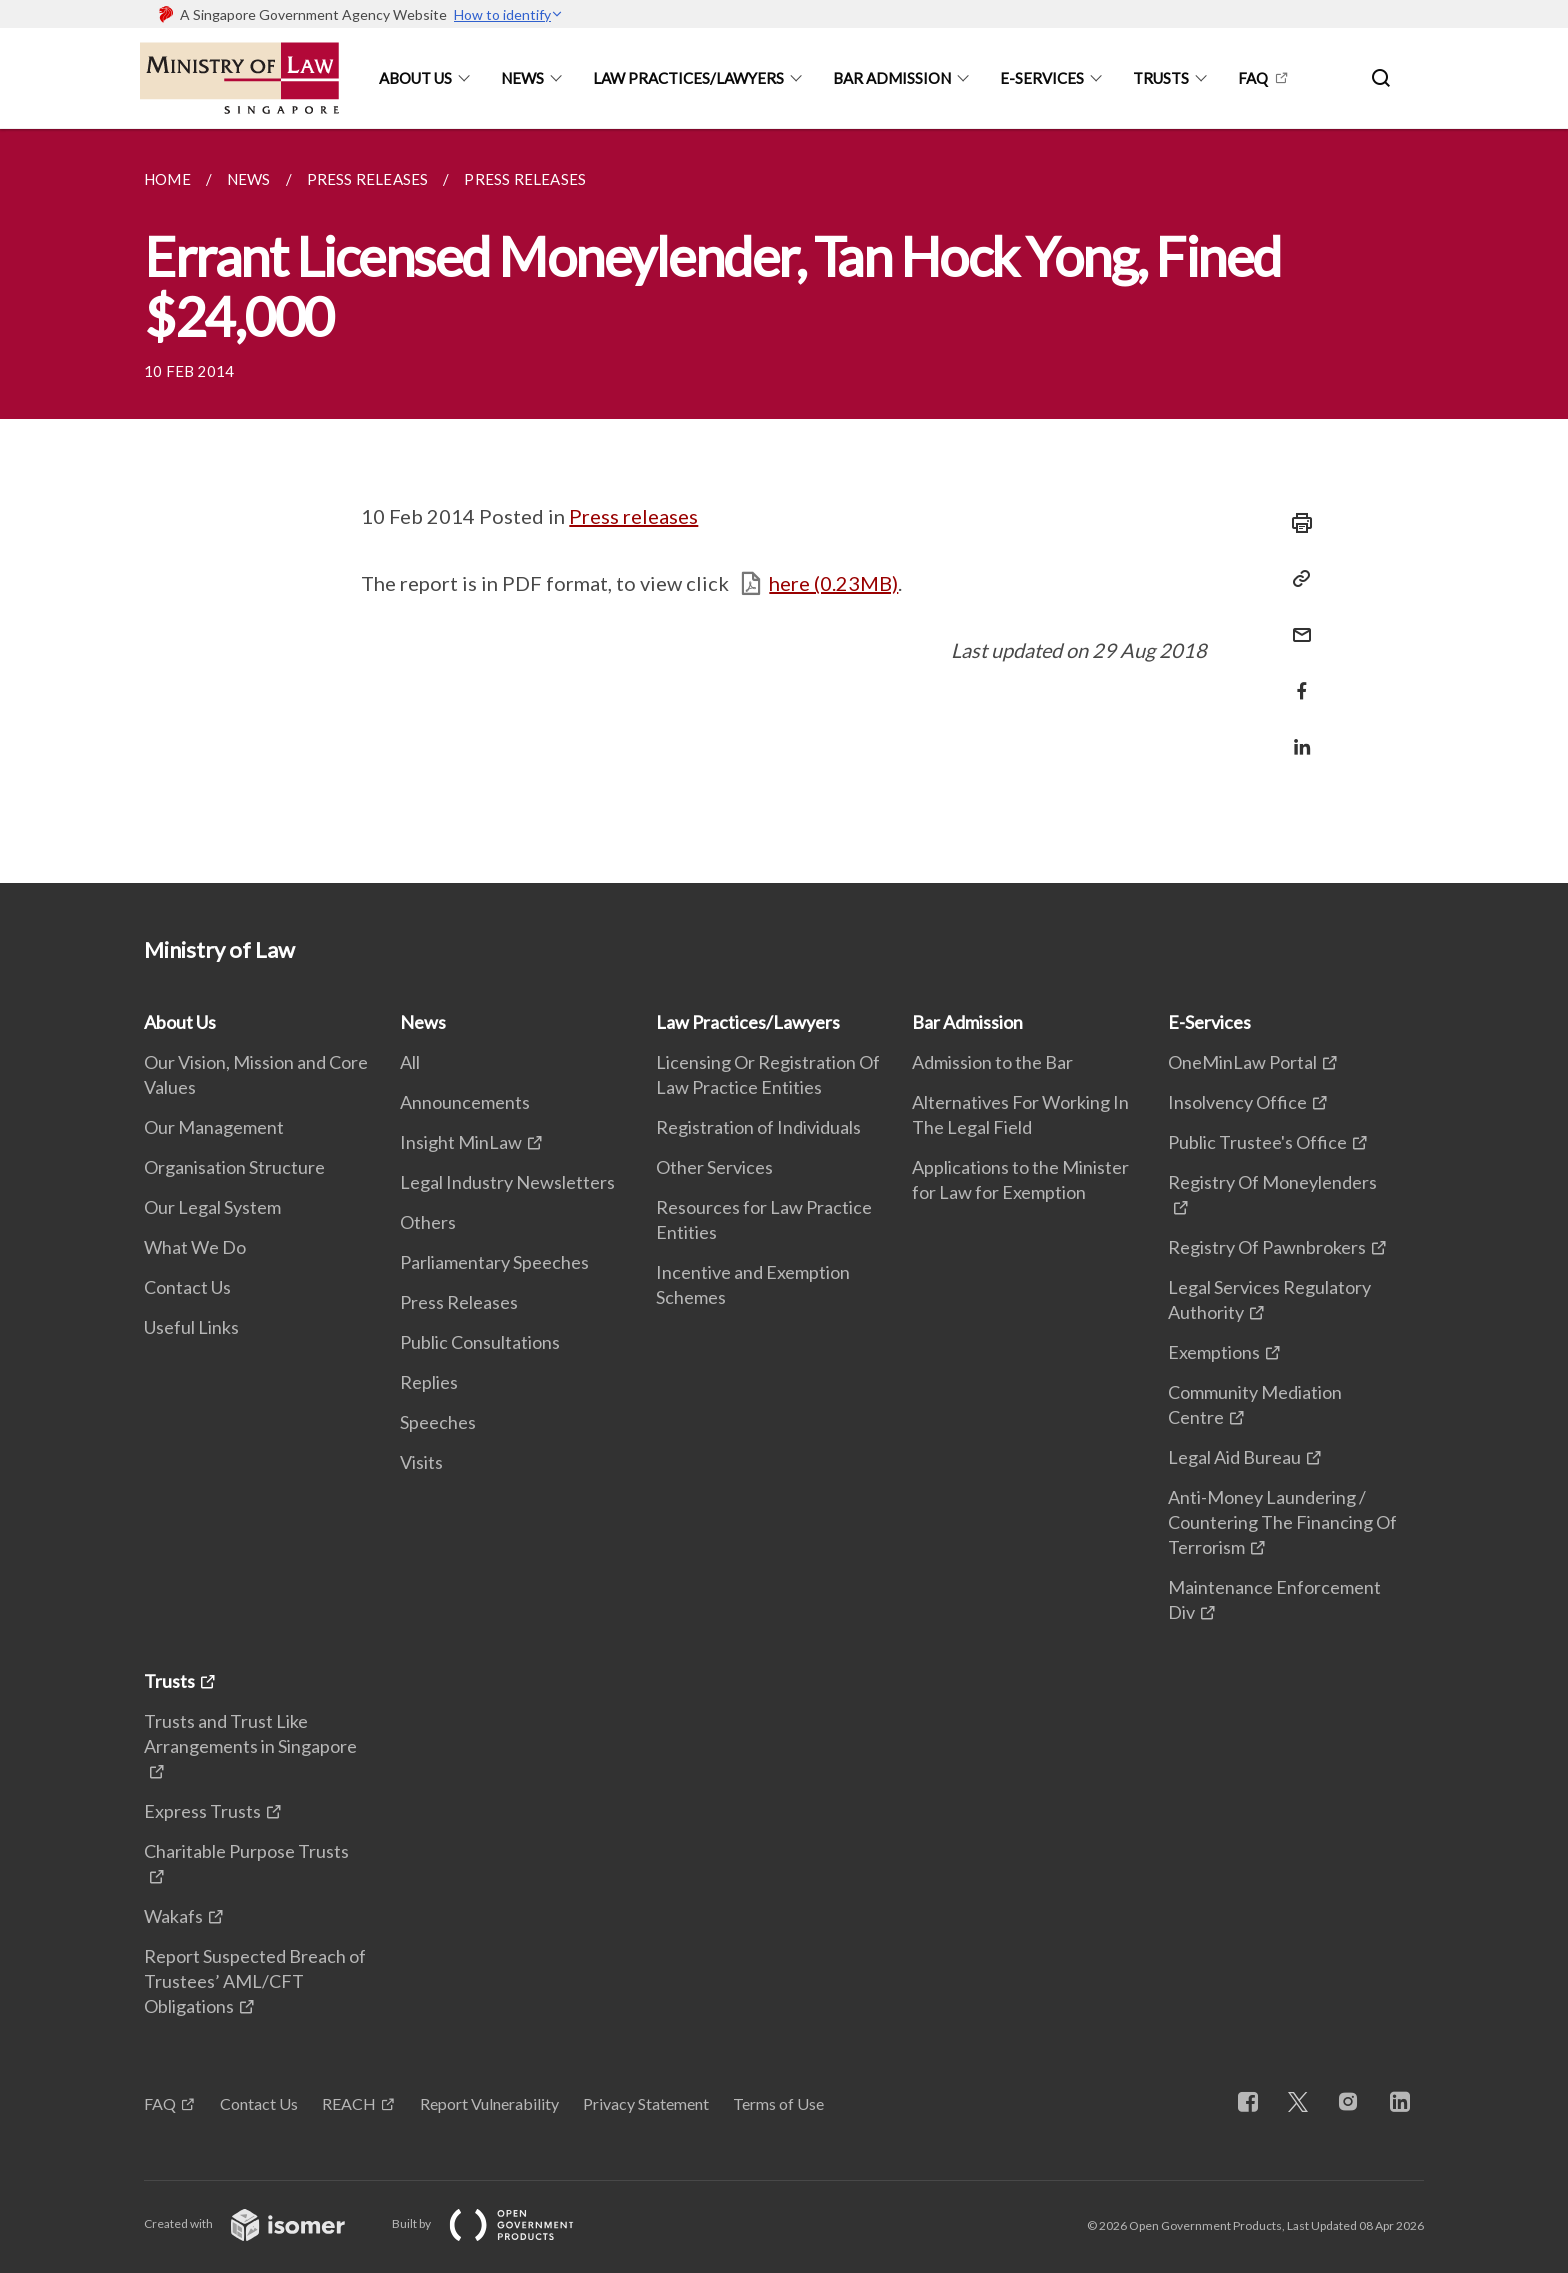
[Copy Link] (1296, 579)
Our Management (214, 1127)
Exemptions (1214, 1352)
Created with (260, 2223)
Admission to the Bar (992, 1062)
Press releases (633, 516)
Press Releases (459, 1302)
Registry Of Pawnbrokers (1267, 1247)
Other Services (714, 1167)
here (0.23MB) (833, 583)
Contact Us (187, 1287)
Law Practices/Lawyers (688, 78)
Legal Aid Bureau (1234, 1457)
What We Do (195, 1247)
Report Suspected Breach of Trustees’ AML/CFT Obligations (255, 1981)
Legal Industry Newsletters (507, 1182)
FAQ (1253, 78)
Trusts (1161, 78)
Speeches (438, 1422)
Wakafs (173, 1916)
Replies (429, 1382)
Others (428, 1222)
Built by (499, 2223)
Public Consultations (480, 1342)
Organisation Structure (234, 1167)
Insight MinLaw (461, 1142)
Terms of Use (778, 2103)
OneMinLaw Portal (1242, 1062)
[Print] (1296, 523)
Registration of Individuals (758, 1127)
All (410, 1062)
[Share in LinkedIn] (1296, 734)
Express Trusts (202, 1811)
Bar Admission (892, 78)
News (522, 78)
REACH (349, 2103)
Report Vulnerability (489, 2103)
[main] (784, 506)
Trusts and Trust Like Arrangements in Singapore (250, 1733)
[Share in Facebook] (1296, 678)
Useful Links (191, 1327)
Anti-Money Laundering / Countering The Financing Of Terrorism (1282, 1522)
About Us (415, 78)
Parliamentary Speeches (494, 1262)
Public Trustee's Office (1257, 1142)
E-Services (1042, 78)
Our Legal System (212, 1207)
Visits (421, 1462)
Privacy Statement (646, 2103)
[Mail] (1296, 622)
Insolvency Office (1237, 1102)
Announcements (465, 1102)
